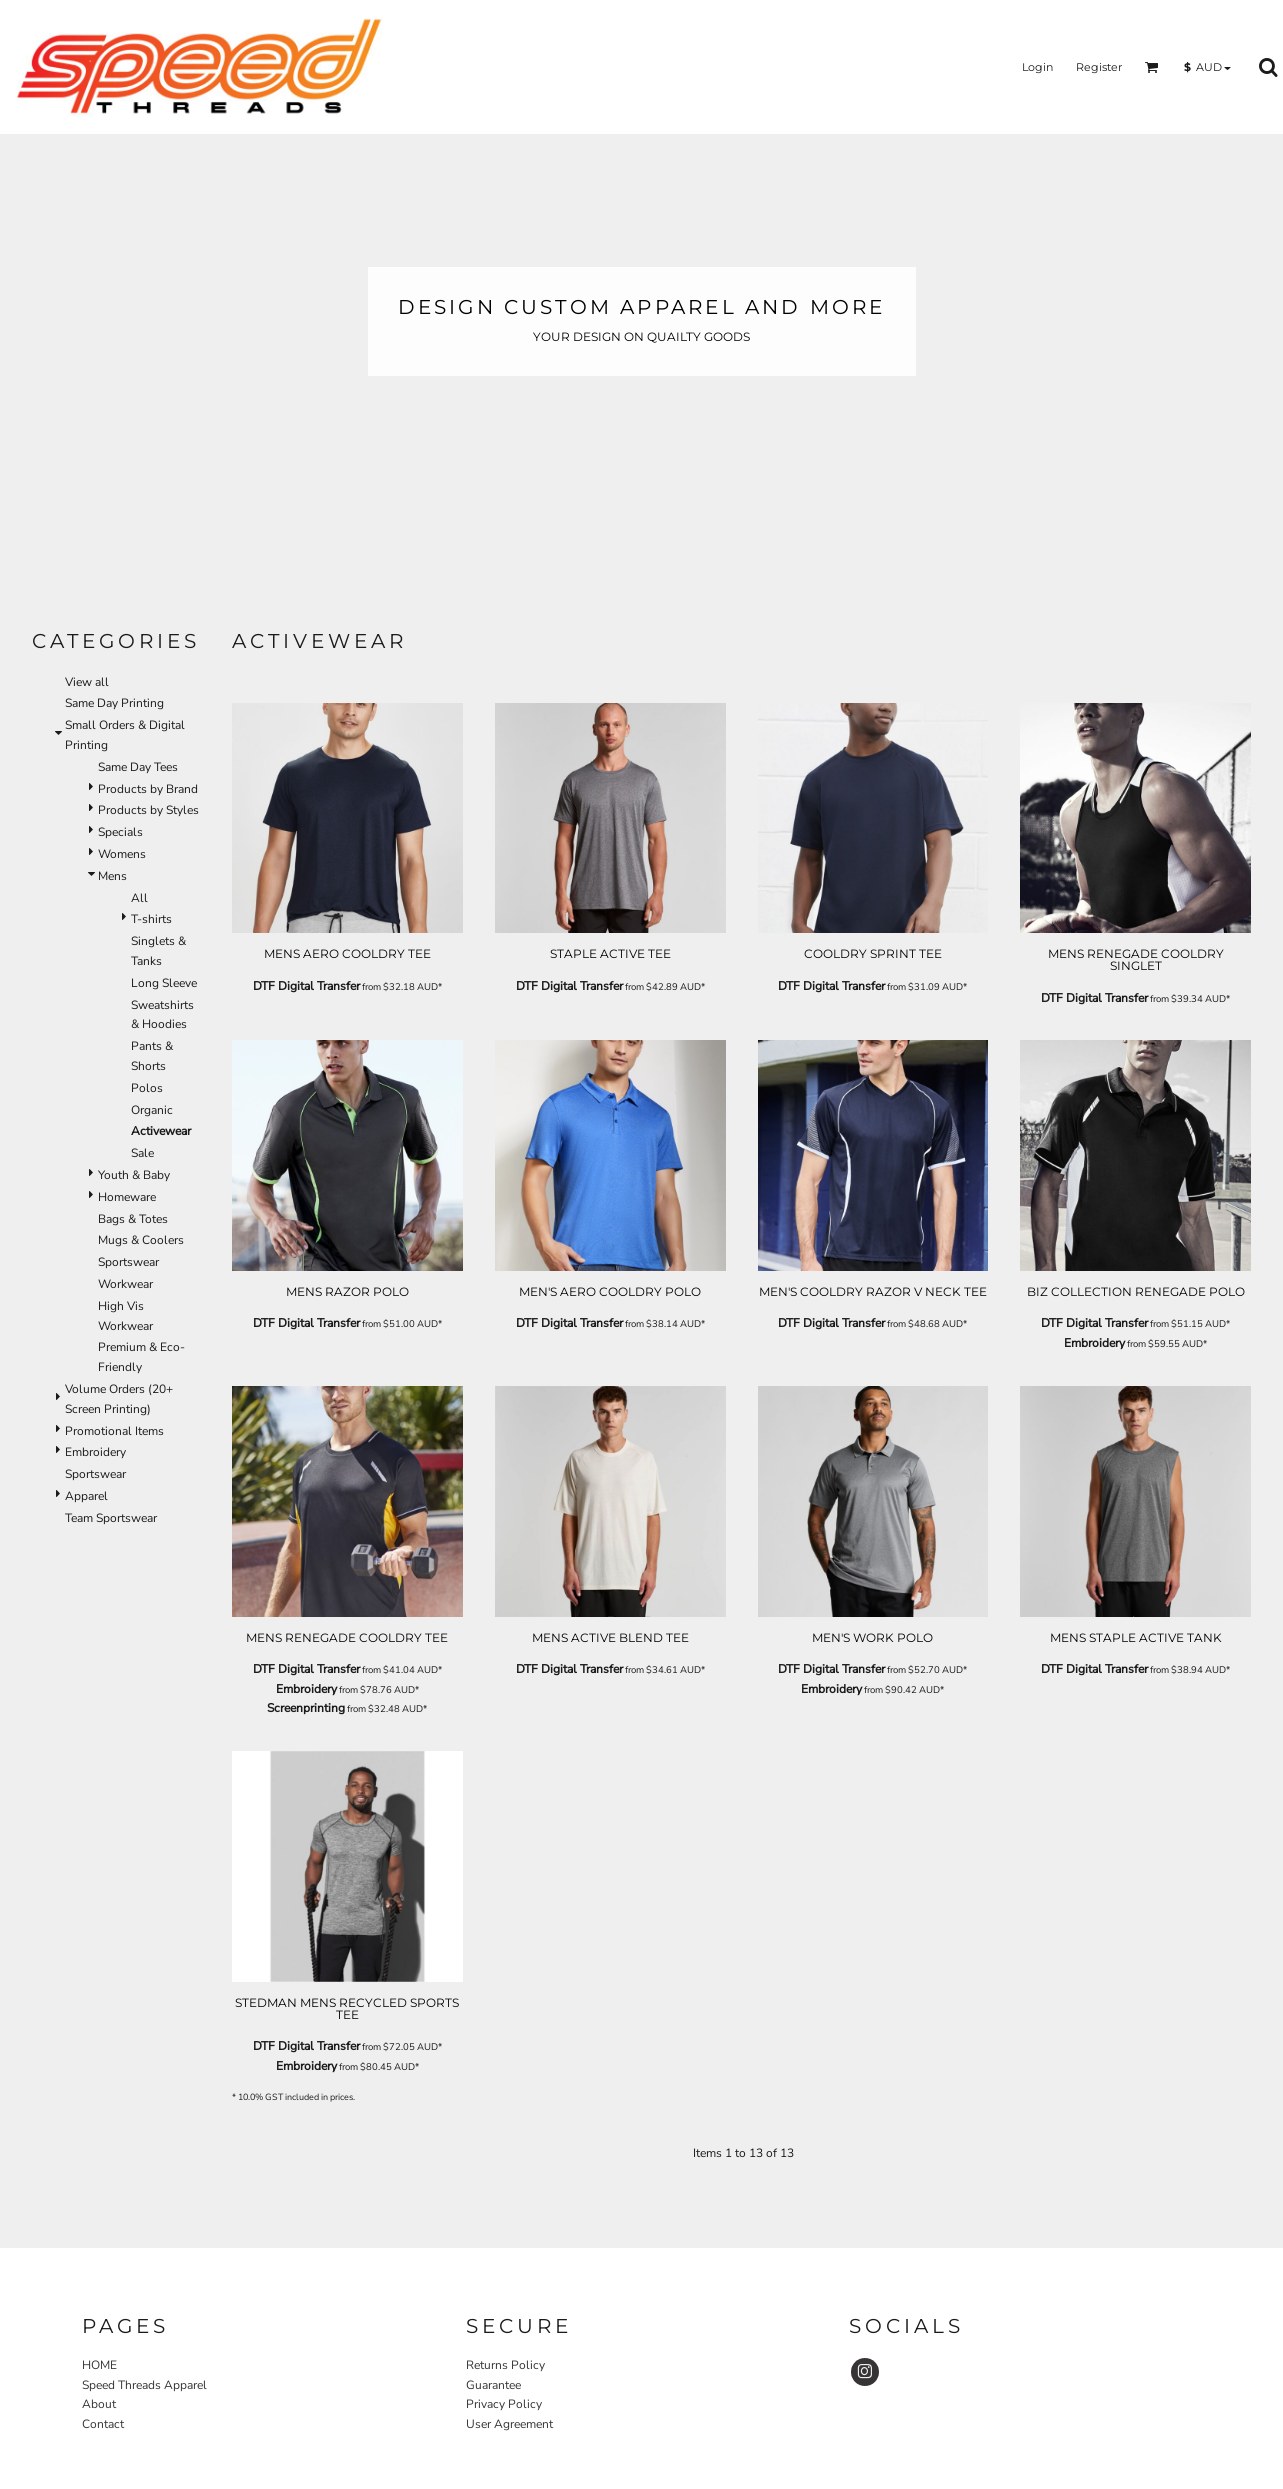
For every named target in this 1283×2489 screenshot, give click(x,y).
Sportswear (128, 1262)
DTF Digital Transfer (306, 986)
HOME (99, 2365)
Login (1037, 67)
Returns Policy (505, 2365)
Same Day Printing (114, 703)
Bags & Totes (133, 1219)
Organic (152, 1110)
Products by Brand (148, 789)
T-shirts (151, 919)
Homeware (127, 1197)
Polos (147, 1088)
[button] (1152, 67)
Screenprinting (306, 1708)
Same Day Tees (138, 767)
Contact (103, 2424)
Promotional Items (114, 1431)
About (99, 2404)
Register (1099, 67)
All (139, 898)
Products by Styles (148, 810)
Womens (122, 854)
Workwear (125, 1284)
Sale (142, 1153)
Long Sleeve (164, 983)
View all (87, 682)
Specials (120, 832)
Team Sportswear (111, 1518)
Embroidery (95, 1452)
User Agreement (509, 2424)
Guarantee (493, 2385)
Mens (112, 876)
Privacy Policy (504, 2404)
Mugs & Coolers (141, 1240)
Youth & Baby (134, 1175)
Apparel (86, 1496)
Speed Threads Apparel (144, 2385)
